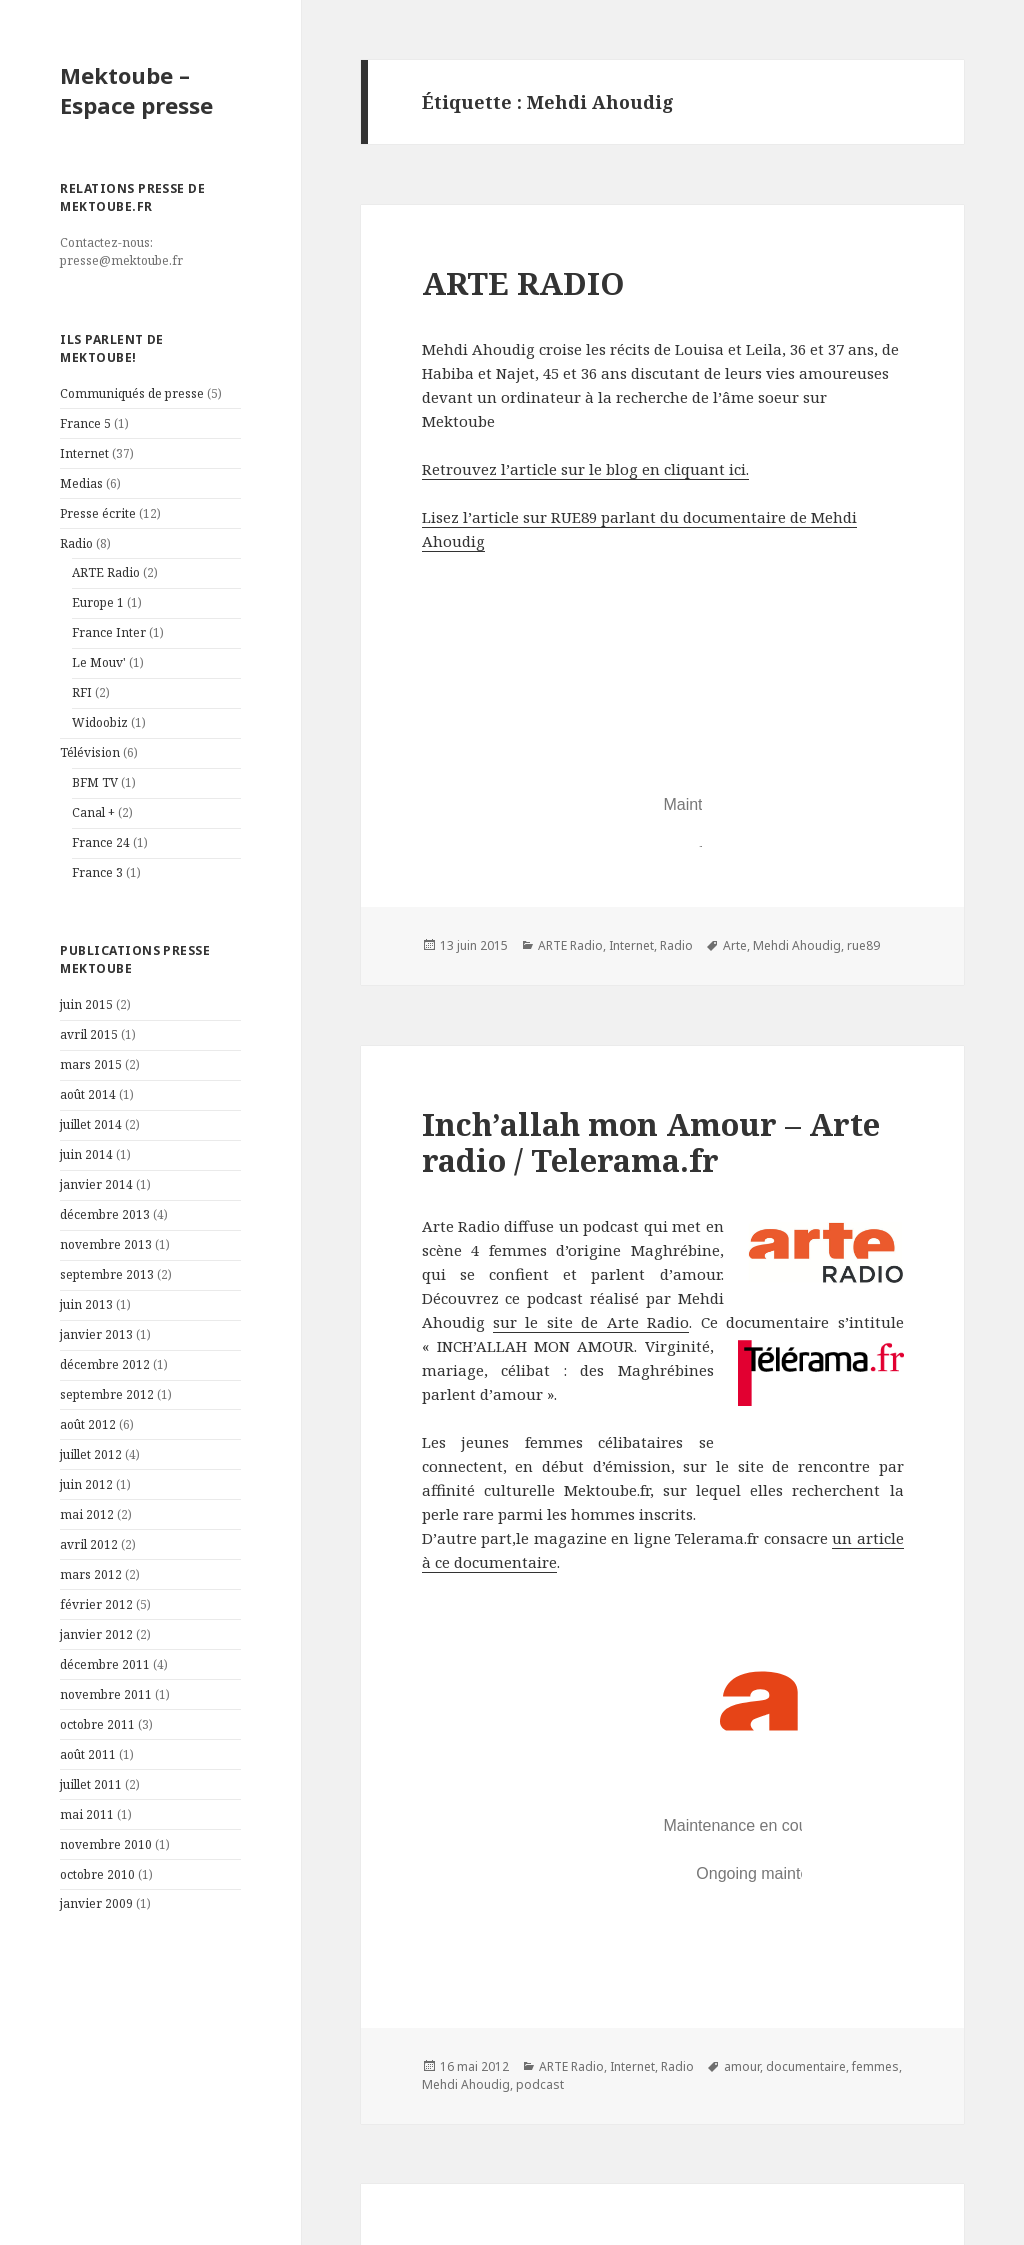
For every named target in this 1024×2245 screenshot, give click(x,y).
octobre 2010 (97, 1874)
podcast (540, 2084)
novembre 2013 (106, 1244)
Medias (81, 483)
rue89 (863, 945)
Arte (735, 945)
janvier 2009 (96, 1903)
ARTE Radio (106, 572)
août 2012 (88, 1424)
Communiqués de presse (132, 393)
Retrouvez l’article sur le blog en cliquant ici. (585, 469)
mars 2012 (91, 1574)
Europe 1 (98, 602)
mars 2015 (91, 1064)
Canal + (93, 812)
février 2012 (96, 1604)
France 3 (97, 872)
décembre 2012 (105, 1364)
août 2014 (88, 1094)
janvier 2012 (96, 1634)
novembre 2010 (106, 1844)
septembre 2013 (107, 1274)
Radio (76, 543)
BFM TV (95, 782)
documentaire (806, 2066)
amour (742, 2066)
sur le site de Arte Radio (591, 1322)
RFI (82, 692)
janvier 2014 (96, 1184)
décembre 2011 (105, 1664)
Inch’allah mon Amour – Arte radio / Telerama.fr (651, 1142)
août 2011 (88, 1754)
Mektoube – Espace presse (136, 90)
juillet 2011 (91, 1784)
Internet (84, 453)
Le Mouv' (99, 662)
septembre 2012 (107, 1394)
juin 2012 (86, 1484)
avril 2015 (89, 1034)
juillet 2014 (91, 1124)
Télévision (90, 752)
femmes (875, 2066)
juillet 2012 (91, 1454)
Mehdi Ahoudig (797, 945)
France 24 (101, 842)
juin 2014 (86, 1154)
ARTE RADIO (523, 283)
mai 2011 (87, 1814)
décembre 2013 (105, 1214)
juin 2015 (86, 1004)
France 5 (85, 423)
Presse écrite (98, 513)
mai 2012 (87, 1514)
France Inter (109, 632)
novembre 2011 (106, 1694)
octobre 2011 (97, 1724)
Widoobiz (100, 722)
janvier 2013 (96, 1334)
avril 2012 (89, 1544)
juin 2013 (86, 1304)
